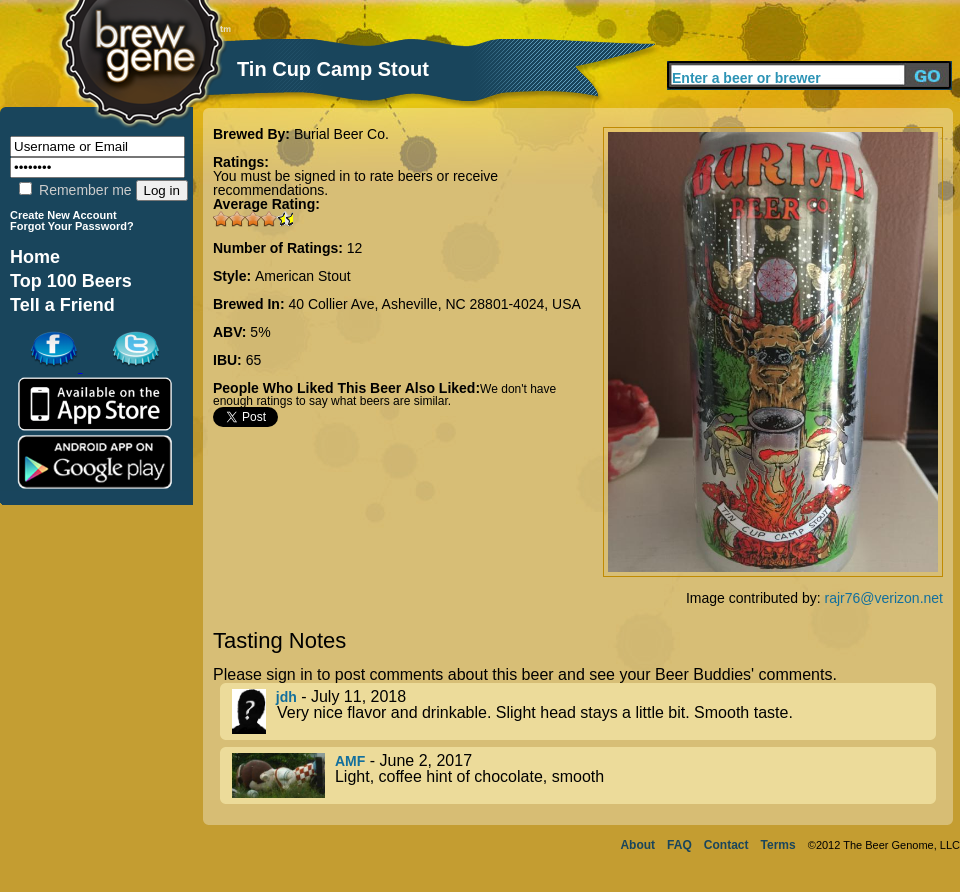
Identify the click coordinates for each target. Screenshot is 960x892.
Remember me (75, 190)
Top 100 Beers (71, 281)
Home (35, 257)
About (637, 845)
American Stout (303, 276)
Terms (778, 845)
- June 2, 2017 (584, 775)
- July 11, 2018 (584, 711)
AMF (350, 761)
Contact (726, 845)
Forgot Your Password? (72, 226)
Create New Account (63, 215)
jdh (286, 697)
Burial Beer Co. (341, 134)
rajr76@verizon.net (884, 598)
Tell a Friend (62, 305)
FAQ (679, 845)
